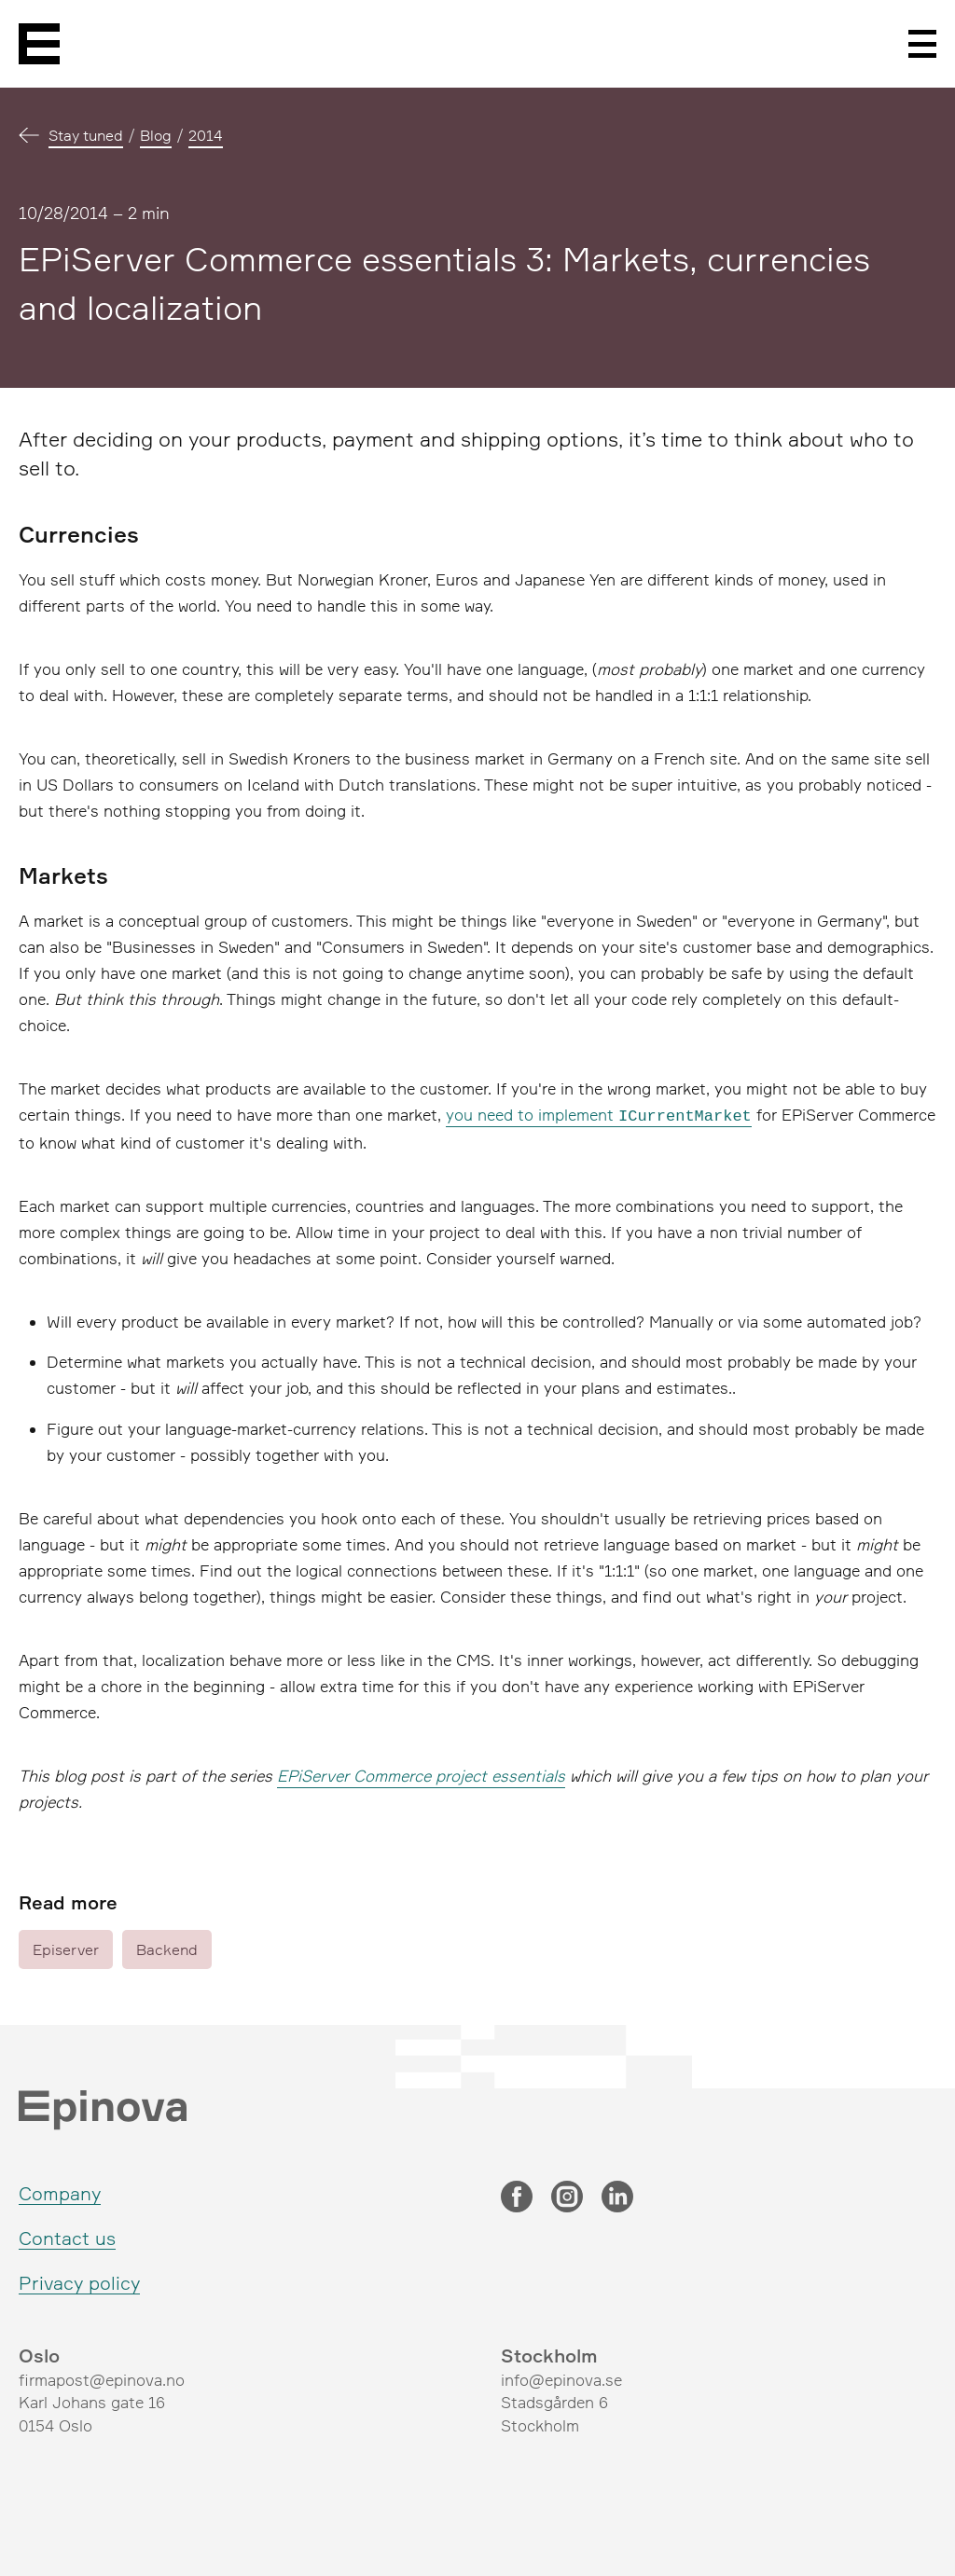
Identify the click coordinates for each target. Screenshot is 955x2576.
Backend (167, 1947)
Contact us (67, 2236)
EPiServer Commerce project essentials (421, 1774)
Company (60, 2191)
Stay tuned (85, 135)
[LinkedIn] (617, 2196)
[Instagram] (567, 2196)
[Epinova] (39, 43)
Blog (156, 135)
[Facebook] (517, 2196)
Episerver (66, 1947)
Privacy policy (79, 2281)
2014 (205, 135)
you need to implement (599, 1115)
